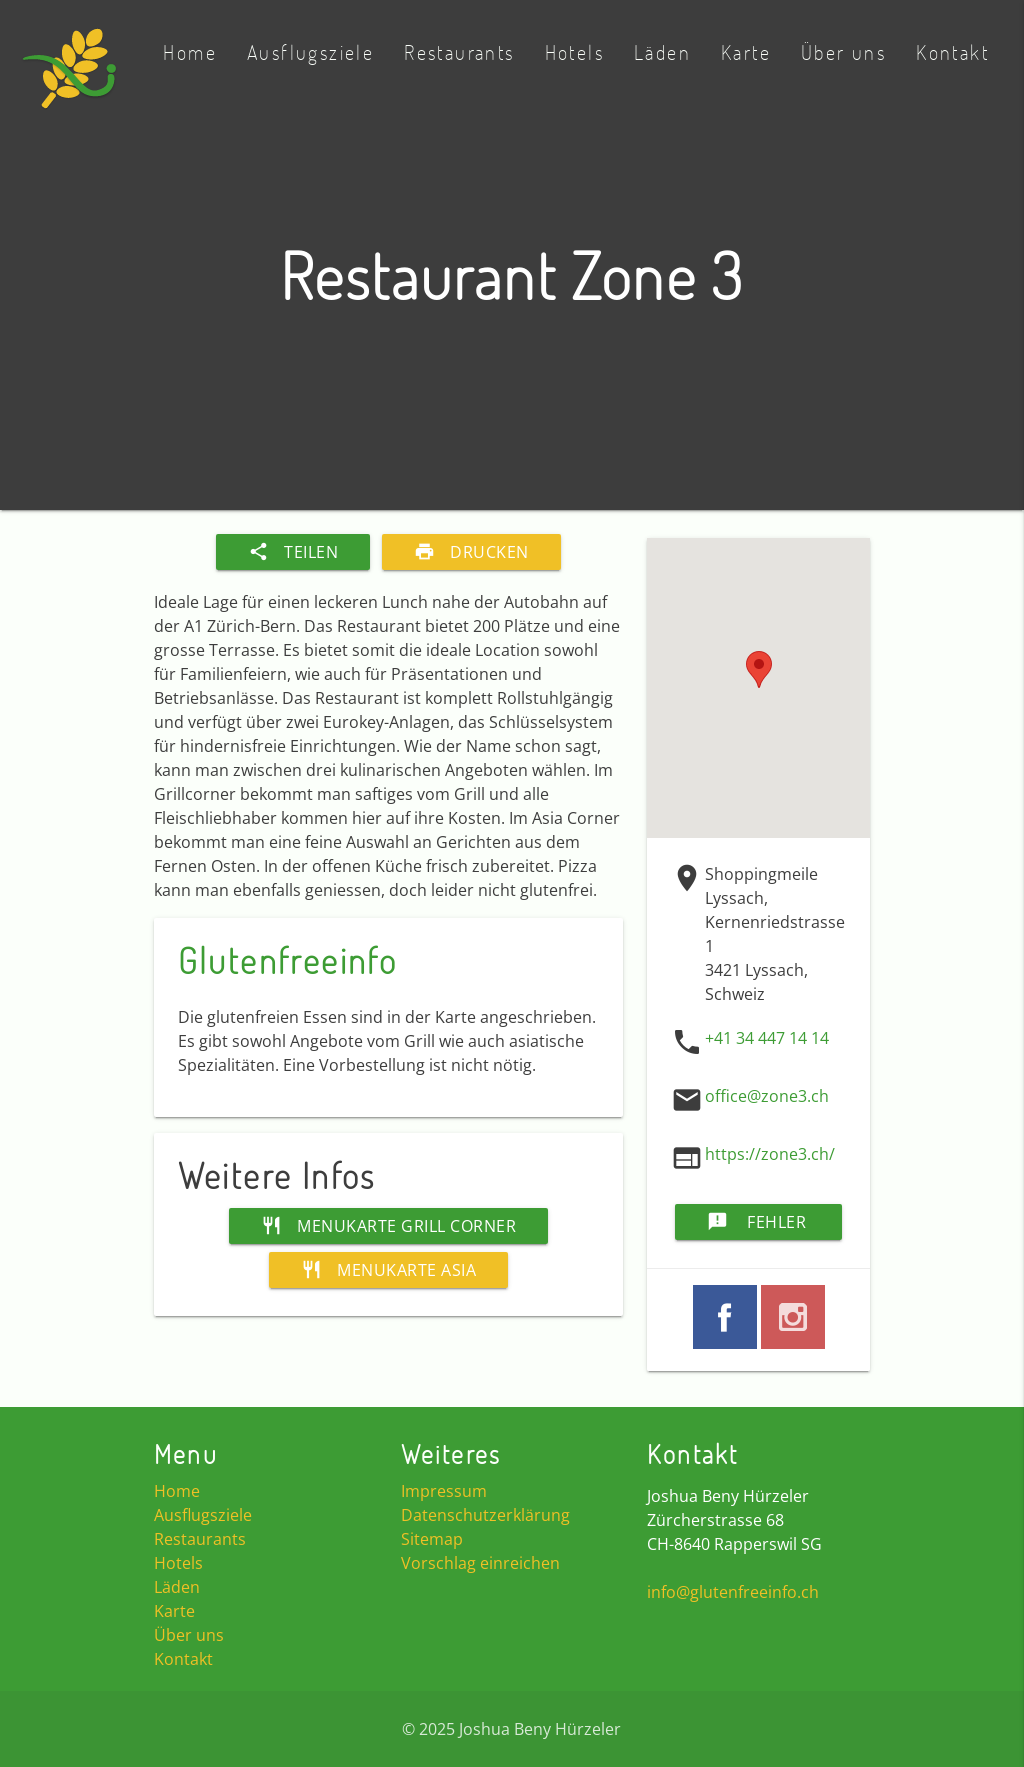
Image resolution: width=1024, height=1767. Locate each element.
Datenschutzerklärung (485, 1515)
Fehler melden (756, 1222)
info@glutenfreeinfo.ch (733, 1592)
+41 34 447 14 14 (767, 1038)
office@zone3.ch (767, 1096)
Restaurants (459, 52)
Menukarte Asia (388, 1270)
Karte (746, 52)
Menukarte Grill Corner (388, 1226)
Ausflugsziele (310, 52)
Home (190, 52)
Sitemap (432, 1539)
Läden (662, 52)
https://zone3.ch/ (770, 1154)
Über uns (843, 52)
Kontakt (952, 52)
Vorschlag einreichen (480, 1563)
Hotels (574, 52)
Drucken (471, 552)
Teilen (293, 552)
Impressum (444, 1491)
